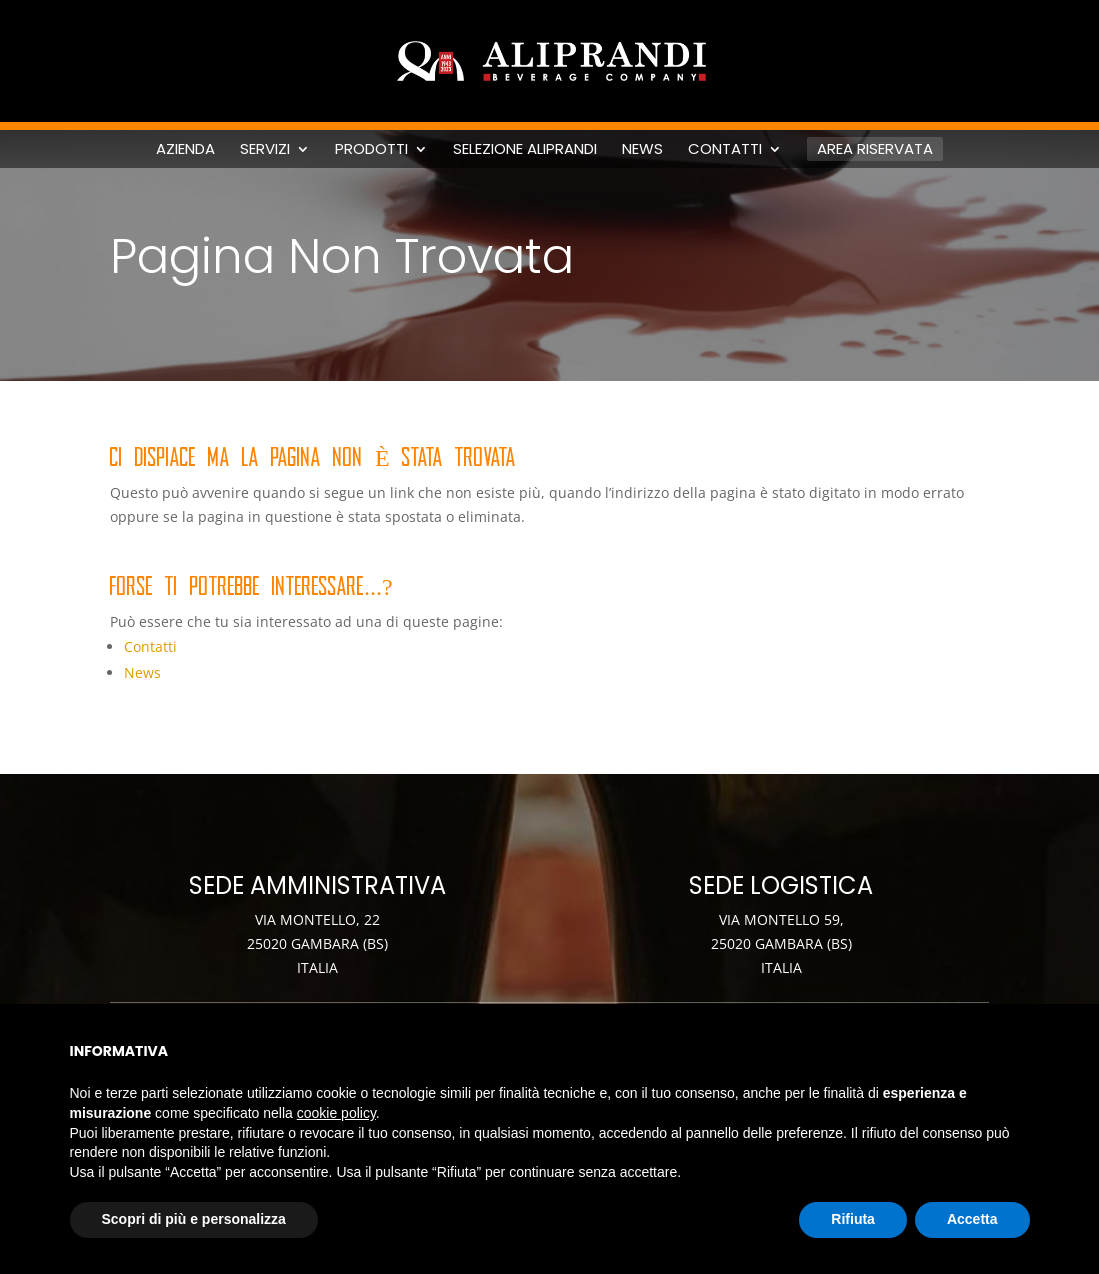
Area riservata (875, 148)
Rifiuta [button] (853, 1219)
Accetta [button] (972, 1219)
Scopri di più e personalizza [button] (194, 1219)
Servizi (265, 149)
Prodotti (371, 149)
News (642, 149)
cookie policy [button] (336, 1113)
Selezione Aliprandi (525, 149)
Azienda (185, 149)
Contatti (725, 149)
